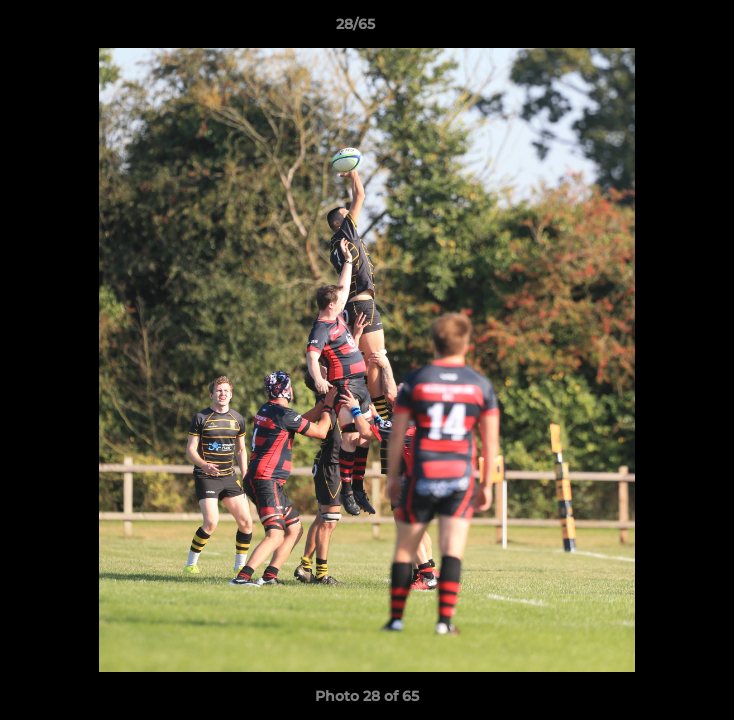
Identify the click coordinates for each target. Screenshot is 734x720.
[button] (662, 29)
